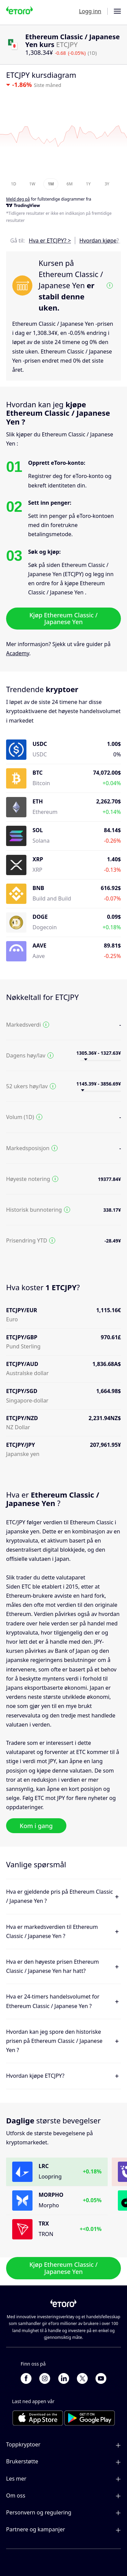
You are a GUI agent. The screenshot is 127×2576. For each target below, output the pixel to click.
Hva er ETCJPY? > (50, 240)
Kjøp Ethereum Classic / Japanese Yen (63, 618)
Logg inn (90, 11)
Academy (17, 653)
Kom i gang (36, 1826)
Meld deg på (18, 199)
